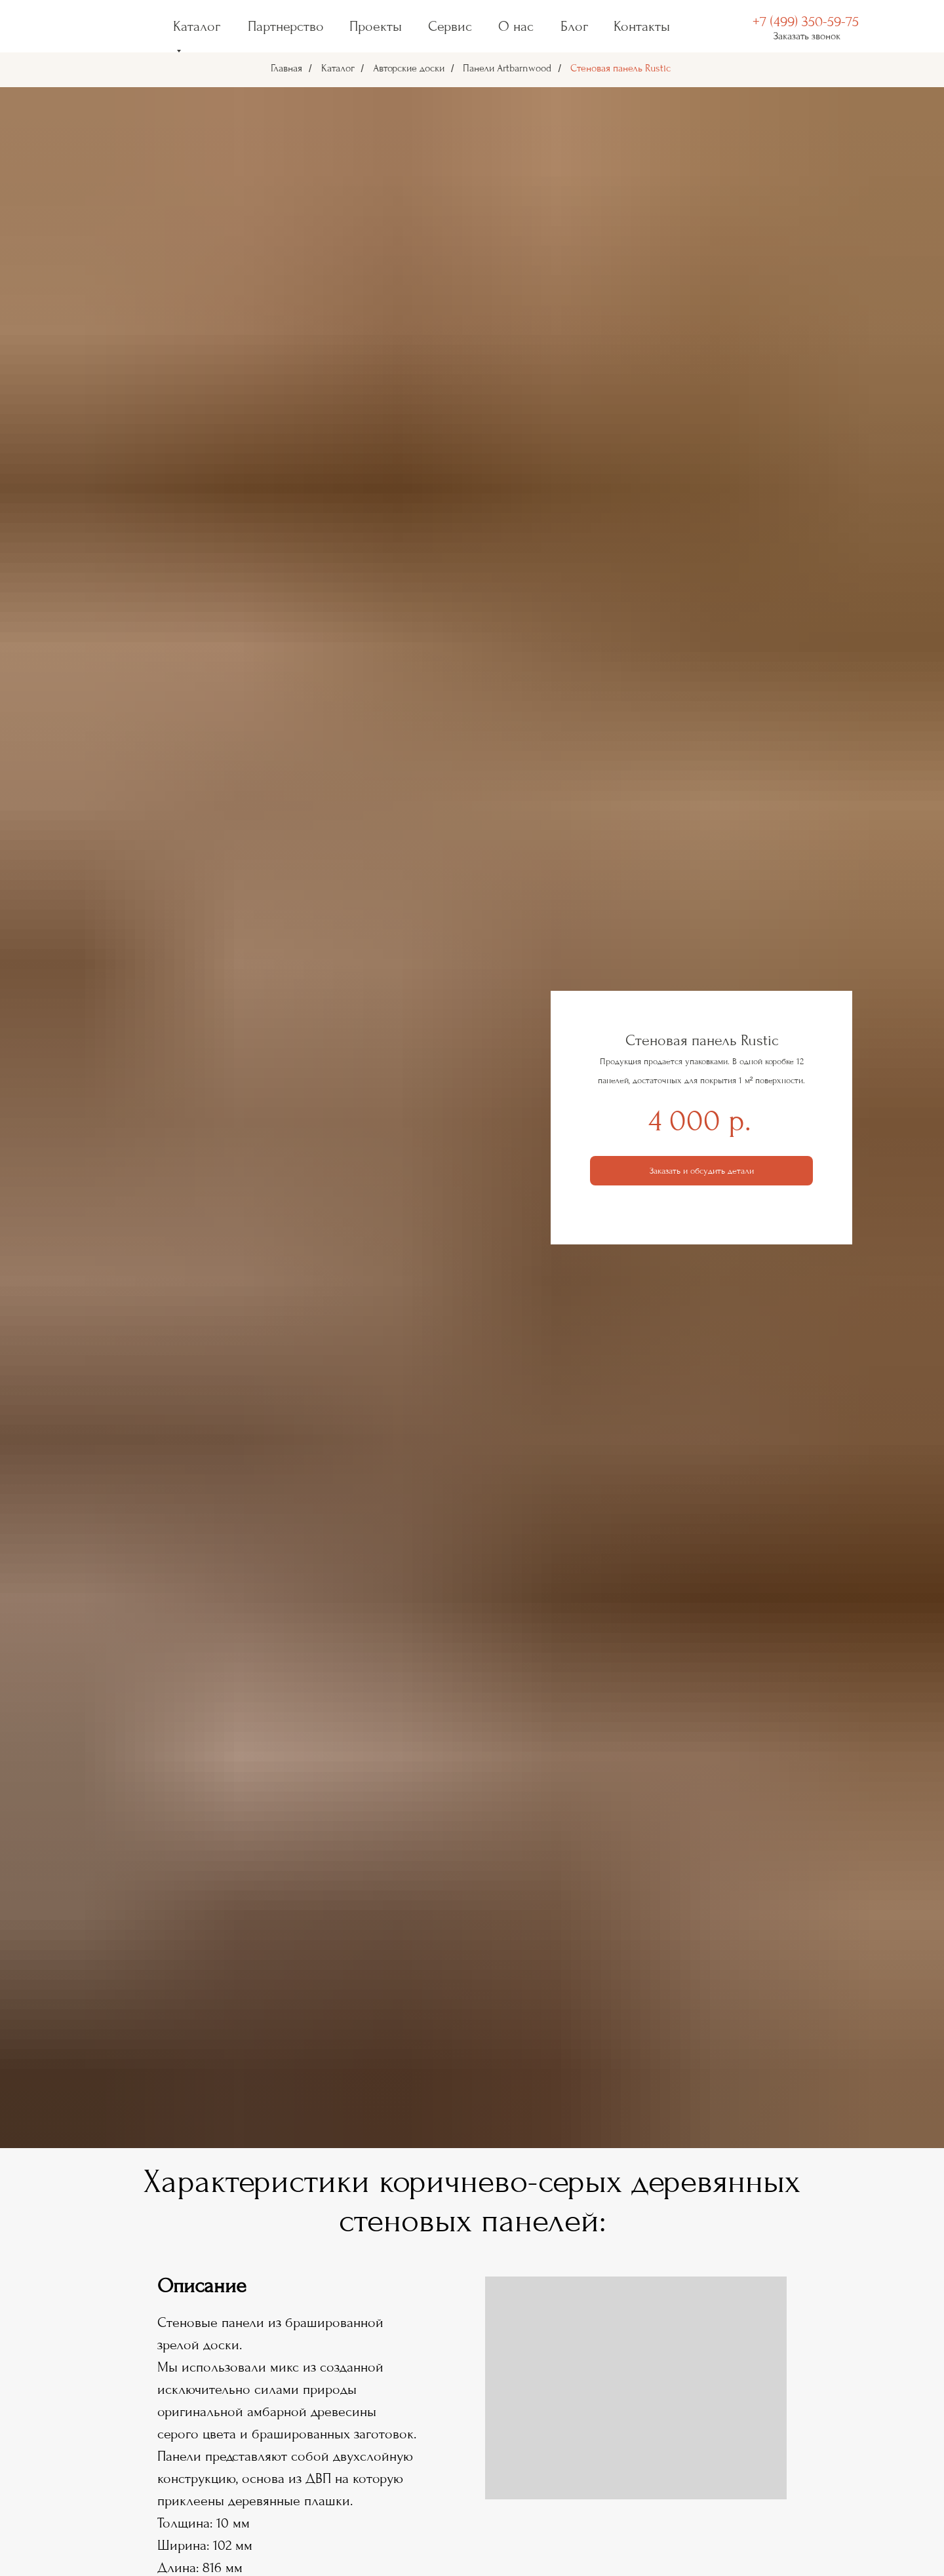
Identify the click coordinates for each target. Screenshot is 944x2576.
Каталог (338, 68)
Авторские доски (408, 68)
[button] (701, 1170)
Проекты (375, 26)
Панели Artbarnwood (507, 68)
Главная (286, 68)
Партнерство (286, 26)
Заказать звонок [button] (807, 36)
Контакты (642, 26)
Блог (574, 26)
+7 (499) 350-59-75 (806, 21)
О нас (516, 26)
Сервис (450, 26)
